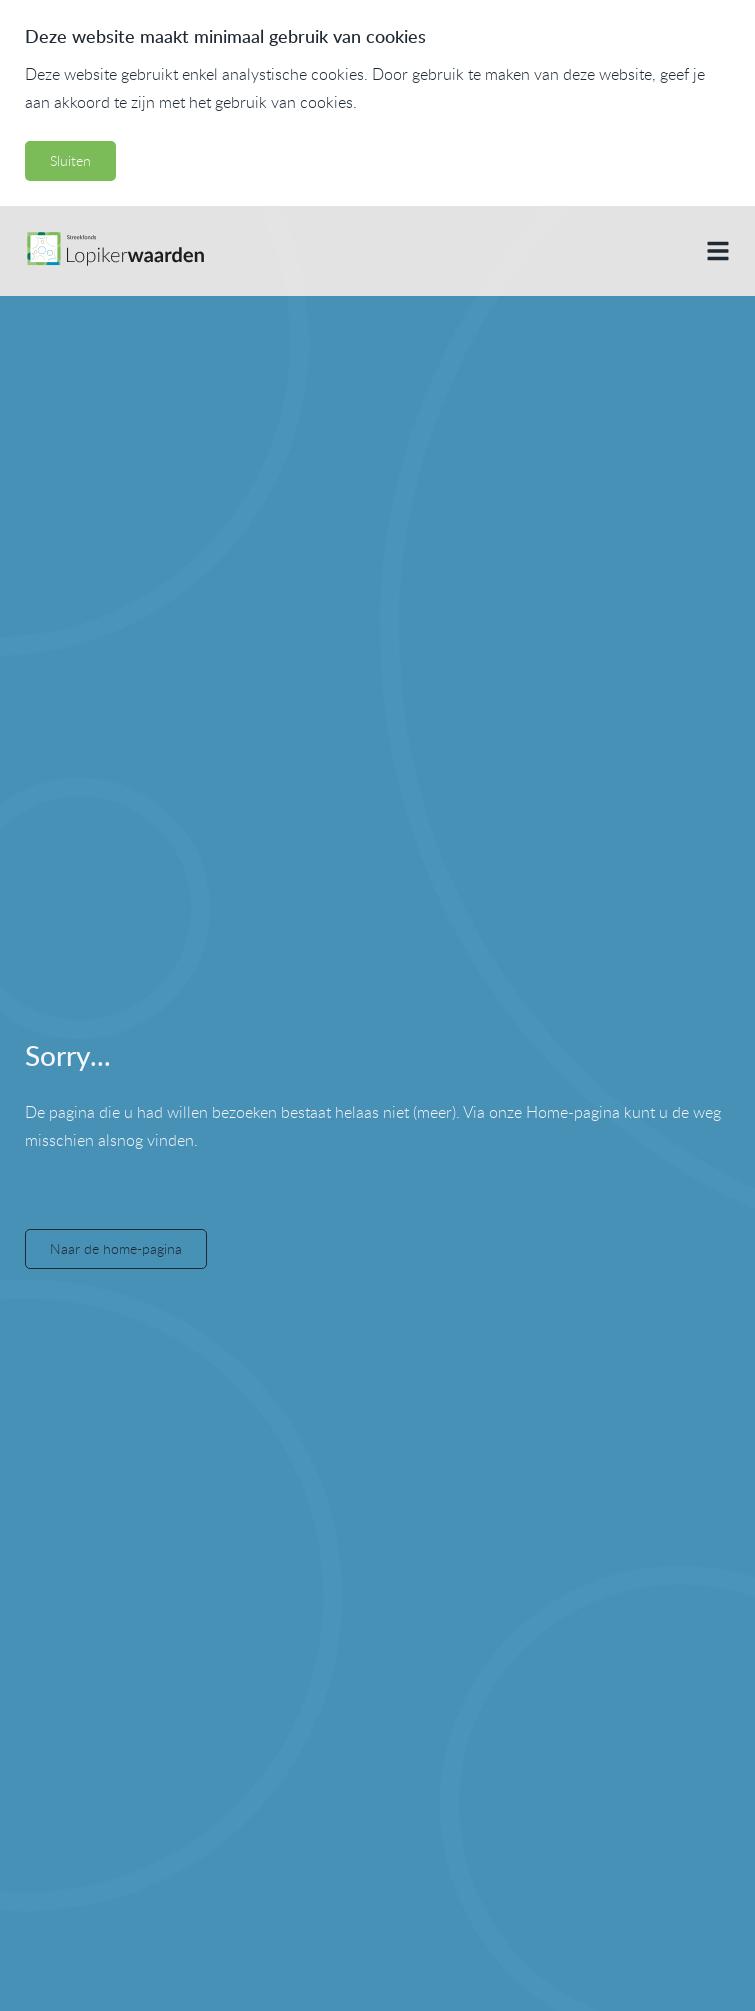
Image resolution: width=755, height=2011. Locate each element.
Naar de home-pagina (116, 1248)
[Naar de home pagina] (114, 251)
